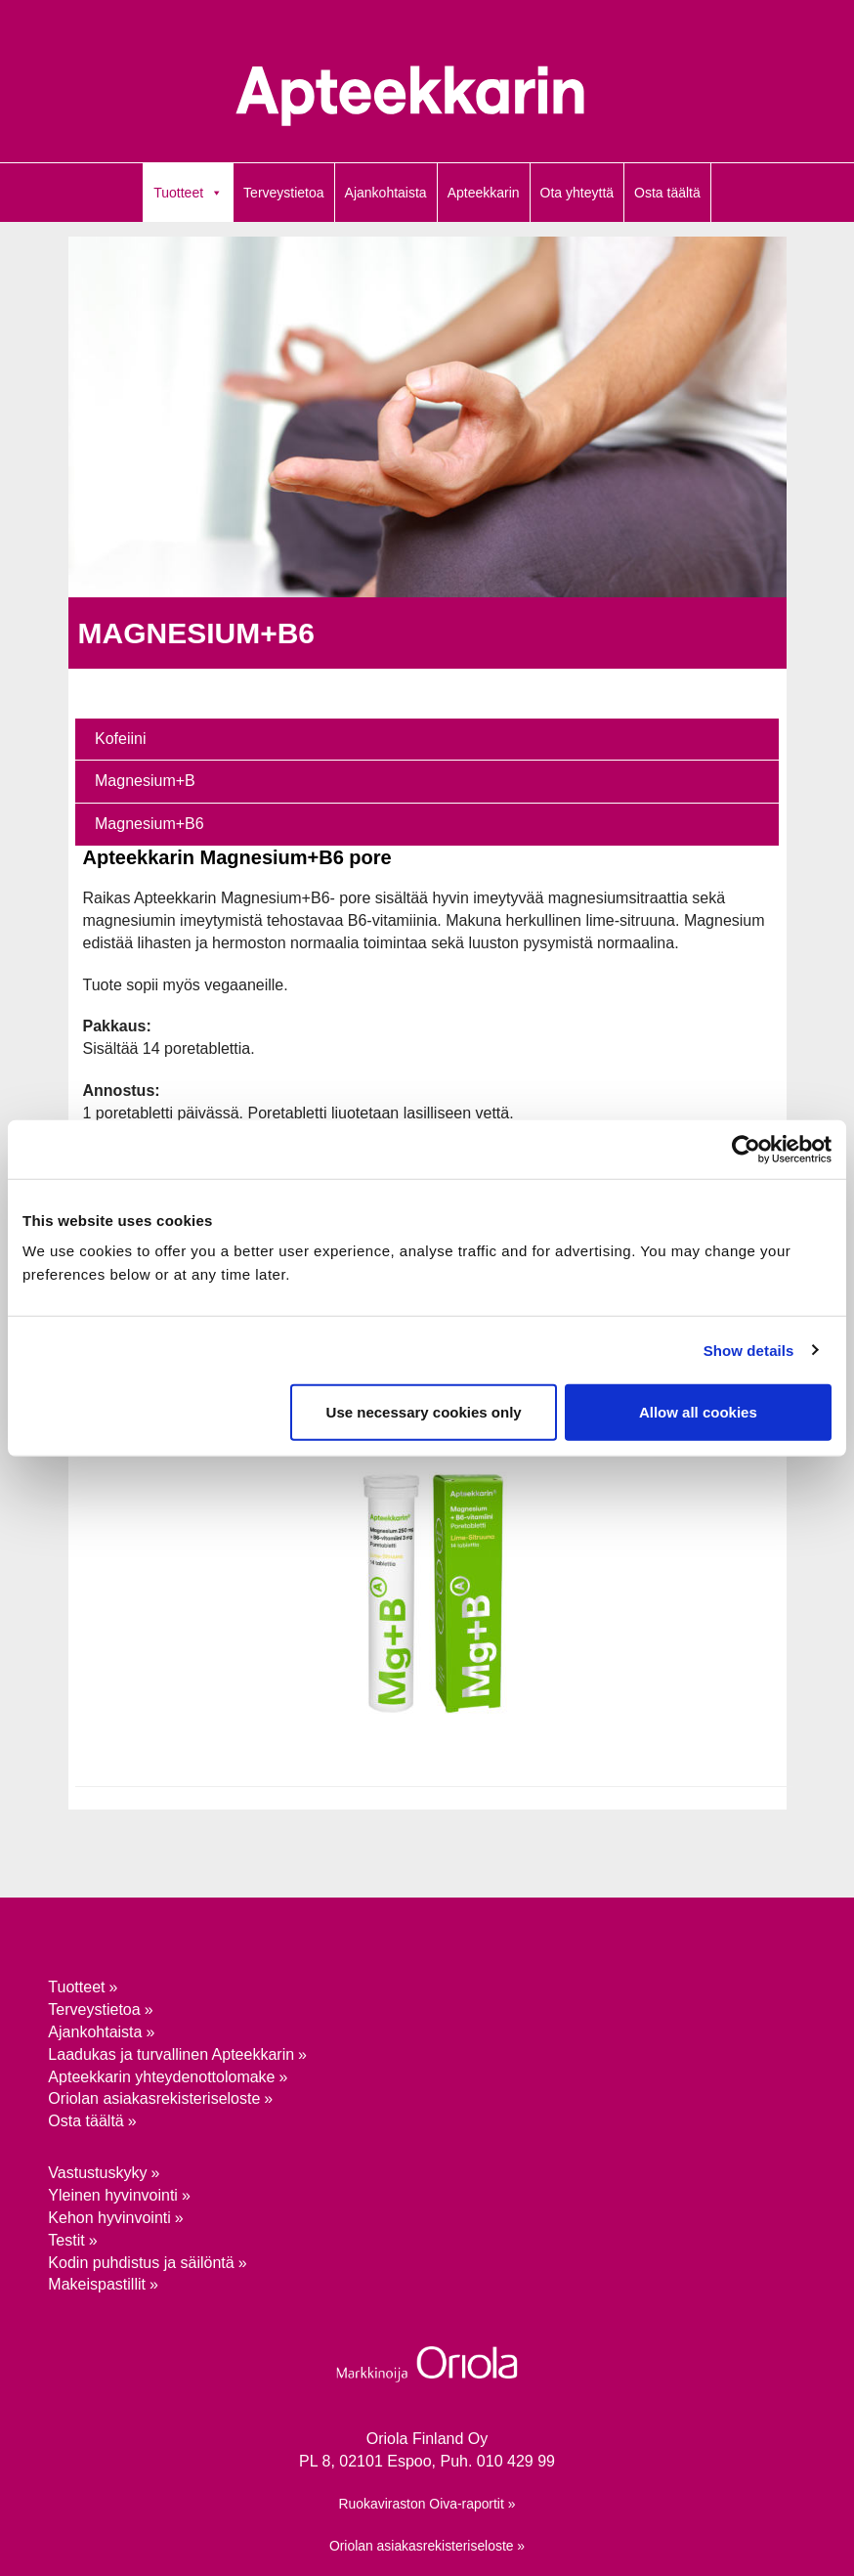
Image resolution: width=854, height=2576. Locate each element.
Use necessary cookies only (424, 1412)
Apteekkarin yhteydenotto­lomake (161, 2077)
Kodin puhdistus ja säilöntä (141, 2262)
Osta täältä (667, 192)
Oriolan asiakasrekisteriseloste (154, 2098)
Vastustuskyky (97, 2172)
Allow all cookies (698, 1412)
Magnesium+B (145, 780)
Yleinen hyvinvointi (113, 2195)
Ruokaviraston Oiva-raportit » (427, 2503)
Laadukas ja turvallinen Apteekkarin (171, 2054)
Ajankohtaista (386, 192)
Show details (749, 1349)
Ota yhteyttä (577, 192)
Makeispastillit (97, 2284)
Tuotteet (178, 192)
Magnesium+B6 (149, 823)
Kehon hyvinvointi (109, 2217)
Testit (66, 2240)
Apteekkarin (484, 192)
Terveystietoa (283, 192)
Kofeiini (120, 738)
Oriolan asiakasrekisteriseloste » (427, 2546)
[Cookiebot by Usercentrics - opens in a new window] (746, 1148)
